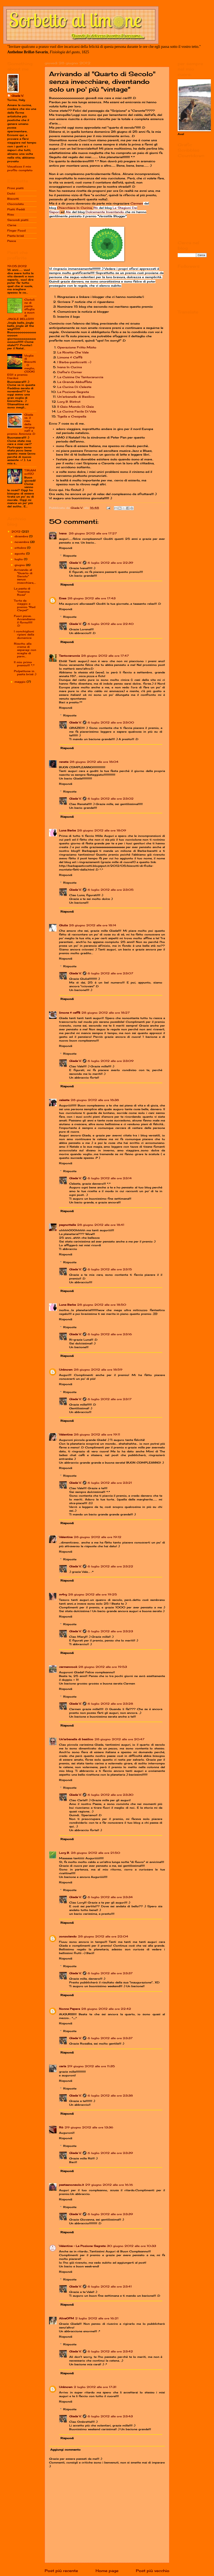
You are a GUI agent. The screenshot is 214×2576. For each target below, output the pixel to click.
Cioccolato (15, 204)
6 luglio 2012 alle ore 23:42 (110, 2351)
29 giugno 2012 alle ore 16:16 (109, 2184)
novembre (22, 542)
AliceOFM (66, 2318)
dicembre (22, 536)
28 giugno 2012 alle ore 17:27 (93, 533)
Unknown (66, 1369)
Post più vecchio (152, 2570)
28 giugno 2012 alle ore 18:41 (100, 1224)
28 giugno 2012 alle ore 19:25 (92, 1594)
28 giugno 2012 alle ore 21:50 (95, 1852)
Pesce (11, 241)
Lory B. (64, 1852)
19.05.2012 (17, 266)
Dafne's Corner (69, 372)
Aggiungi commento (65, 2449)
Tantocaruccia (69, 655)
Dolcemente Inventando (105, 212)
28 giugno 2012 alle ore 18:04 (94, 761)
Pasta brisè (15, 235)
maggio (21, 681)
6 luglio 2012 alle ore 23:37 (110, 1973)
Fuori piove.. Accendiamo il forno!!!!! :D (24, 620)
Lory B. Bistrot (68, 401)
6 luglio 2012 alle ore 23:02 (111, 798)
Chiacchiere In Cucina (74, 207)
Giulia (63, 925)
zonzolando (68, 1936)
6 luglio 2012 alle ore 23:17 (110, 1399)
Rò (95, 207)
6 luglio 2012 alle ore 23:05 (111, 889)
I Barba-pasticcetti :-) (74, 362)
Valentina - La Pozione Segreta (82, 2246)
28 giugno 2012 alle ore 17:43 (92, 598)
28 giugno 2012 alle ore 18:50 (101, 1304)
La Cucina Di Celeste (74, 387)
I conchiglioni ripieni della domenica (24, 634)
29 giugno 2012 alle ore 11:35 (91, 2066)
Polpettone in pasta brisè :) (25, 672)
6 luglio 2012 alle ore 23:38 (110, 2095)
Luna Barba (67, 830)
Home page (107, 2570)
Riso (10, 214)
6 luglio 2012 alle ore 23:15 (110, 1269)
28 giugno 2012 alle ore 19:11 (97, 1434)
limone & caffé (69, 1012)
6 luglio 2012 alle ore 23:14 (110, 1178)
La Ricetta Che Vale (73, 352)
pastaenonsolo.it (71, 2184)
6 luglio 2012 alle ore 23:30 (110, 1794)
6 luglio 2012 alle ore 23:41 (110, 2286)
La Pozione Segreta (73, 392)
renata (63, 761)
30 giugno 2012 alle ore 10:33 (131, 2246)
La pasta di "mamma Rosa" (22, 592)
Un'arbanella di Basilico (76, 396)
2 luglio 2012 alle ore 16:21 (96, 2318)
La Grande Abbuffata (74, 382)
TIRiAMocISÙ (30, 472)
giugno (20, 565)
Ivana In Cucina (69, 367)
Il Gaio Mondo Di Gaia (75, 406)
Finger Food (16, 230)
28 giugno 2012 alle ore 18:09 (101, 830)
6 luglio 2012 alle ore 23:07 (110, 973)
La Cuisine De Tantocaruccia (80, 377)
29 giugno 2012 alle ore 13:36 (89, 2127)
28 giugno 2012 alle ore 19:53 (102, 1666)
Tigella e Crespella (71, 416)
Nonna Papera (69, 2008)
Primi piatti (15, 188)
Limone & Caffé (69, 357)
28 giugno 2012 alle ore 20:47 (119, 1739)
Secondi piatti (17, 220)
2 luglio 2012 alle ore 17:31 (95, 2387)
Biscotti (13, 198)
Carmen (136, 203)
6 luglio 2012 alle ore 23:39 (110, 2153)
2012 (16, 531)
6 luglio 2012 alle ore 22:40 (111, 623)
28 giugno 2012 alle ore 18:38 (95, 1100)
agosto (20, 553)
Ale (68, 212)
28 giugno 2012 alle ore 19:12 (97, 1537)
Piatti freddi (16, 209)
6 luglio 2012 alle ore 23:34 (110, 1897)
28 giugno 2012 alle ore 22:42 (106, 2008)
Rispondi (65, 548)
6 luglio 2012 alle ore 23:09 (111, 1061)
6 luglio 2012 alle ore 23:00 (111, 722)
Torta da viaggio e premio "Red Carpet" (24, 605)
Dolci (11, 193)
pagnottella (67, 1224)
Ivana (63, 533)
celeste (64, 1100)
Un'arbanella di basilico (76, 1739)
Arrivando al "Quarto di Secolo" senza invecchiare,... (25, 576)
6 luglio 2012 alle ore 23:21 (110, 1482)
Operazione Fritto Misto (76, 347)
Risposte (69, 555)
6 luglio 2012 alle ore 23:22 (110, 1566)
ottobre (21, 547)
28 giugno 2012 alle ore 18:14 (92, 925)
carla (62, 2066)
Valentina (66, 1434)
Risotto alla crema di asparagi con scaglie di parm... (25, 650)
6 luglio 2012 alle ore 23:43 (110, 2416)
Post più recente (61, 2570)
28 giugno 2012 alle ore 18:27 (105, 1012)
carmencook (68, 1666)
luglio (19, 559)
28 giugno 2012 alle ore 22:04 (103, 1936)
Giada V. (75, 562)
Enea (62, 598)
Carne (11, 225)
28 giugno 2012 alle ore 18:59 (98, 1369)
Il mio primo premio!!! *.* (24, 663)
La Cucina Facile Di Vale (76, 411)
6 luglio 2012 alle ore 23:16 (110, 1334)
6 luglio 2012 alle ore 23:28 (110, 1703)
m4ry (63, 1594)
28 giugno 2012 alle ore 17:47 (105, 655)
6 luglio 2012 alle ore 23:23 (110, 1631)
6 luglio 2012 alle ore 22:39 (110, 562)
